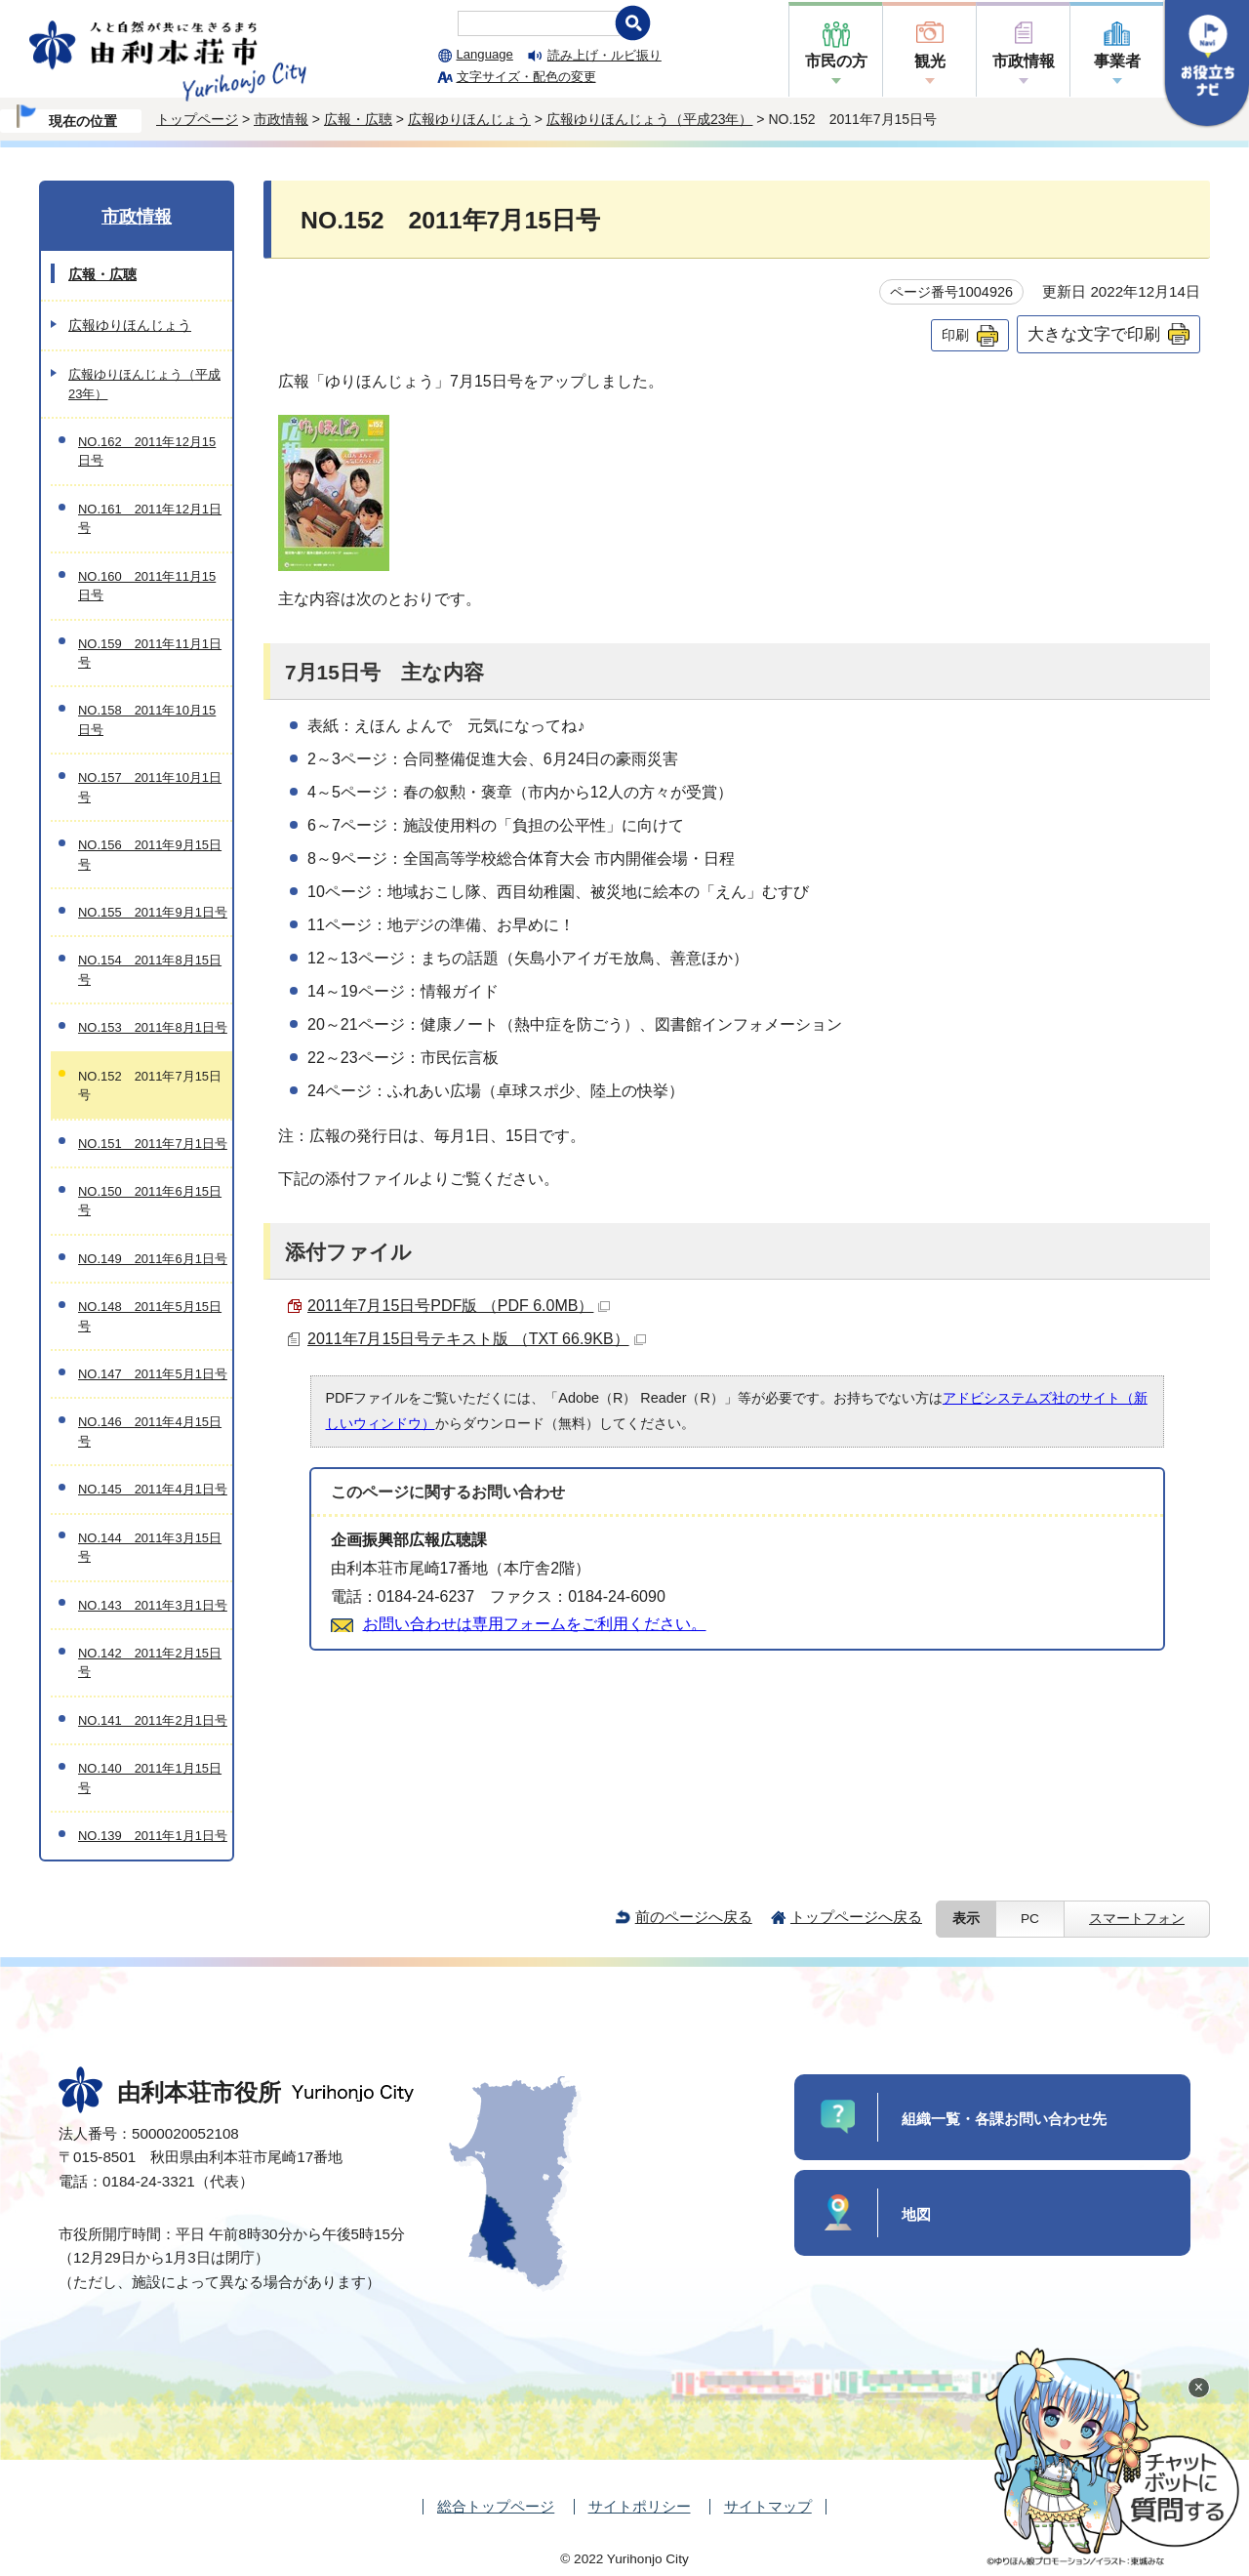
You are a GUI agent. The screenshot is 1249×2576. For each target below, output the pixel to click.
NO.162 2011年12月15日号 (147, 451)
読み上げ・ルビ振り (604, 55)
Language (485, 54)
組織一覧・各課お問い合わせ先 (1004, 2118)
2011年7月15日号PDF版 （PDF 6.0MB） (458, 1305)
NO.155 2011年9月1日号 (152, 912)
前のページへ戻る (693, 1916)
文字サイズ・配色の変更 (526, 76)
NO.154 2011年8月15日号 (150, 969)
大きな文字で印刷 (1093, 334)
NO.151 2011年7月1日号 (152, 1143)
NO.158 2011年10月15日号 (147, 719)
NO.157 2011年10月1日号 (150, 786)
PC (1030, 1918)
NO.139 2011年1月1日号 (152, 1835)
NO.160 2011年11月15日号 (147, 585)
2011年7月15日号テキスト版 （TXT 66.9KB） (476, 1338)
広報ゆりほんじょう (469, 119)
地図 (916, 2214)
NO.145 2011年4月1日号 (152, 1489)
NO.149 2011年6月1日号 (152, 1258)
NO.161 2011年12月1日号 (150, 518)
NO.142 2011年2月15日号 (150, 1662)
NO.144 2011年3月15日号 (150, 1547)
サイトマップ (768, 2506)
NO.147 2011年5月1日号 (152, 1374)
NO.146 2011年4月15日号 (150, 1431)
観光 (930, 61)
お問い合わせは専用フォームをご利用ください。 (534, 1623)
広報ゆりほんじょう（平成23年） (649, 119)
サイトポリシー (639, 2506)
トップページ (197, 119)
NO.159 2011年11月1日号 (150, 653)
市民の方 (836, 61)
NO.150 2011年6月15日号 (150, 1200)
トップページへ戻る (856, 1916)
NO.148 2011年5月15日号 (150, 1315)
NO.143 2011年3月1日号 (152, 1605)
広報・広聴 (358, 119)
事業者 (1117, 61)
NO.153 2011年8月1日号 (152, 1027)
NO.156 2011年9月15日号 (150, 854)
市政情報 (1023, 61)
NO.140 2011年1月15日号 (150, 1777)
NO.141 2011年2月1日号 (152, 1720)
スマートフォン (1137, 1918)
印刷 (955, 335)
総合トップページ (495, 2506)
